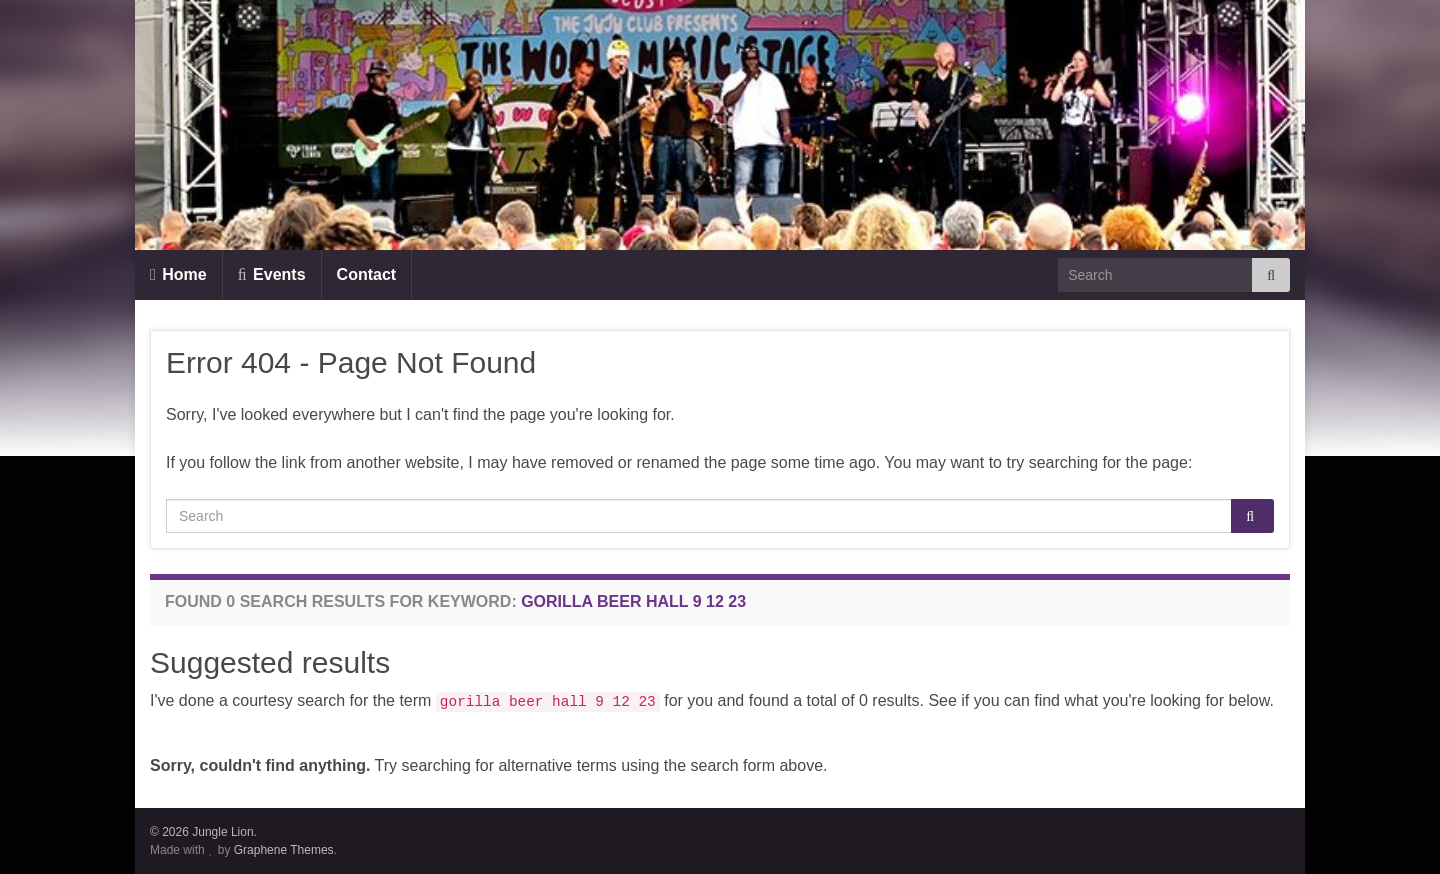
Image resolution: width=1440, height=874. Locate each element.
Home (178, 274)
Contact (367, 274)
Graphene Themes (284, 850)
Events (272, 274)
